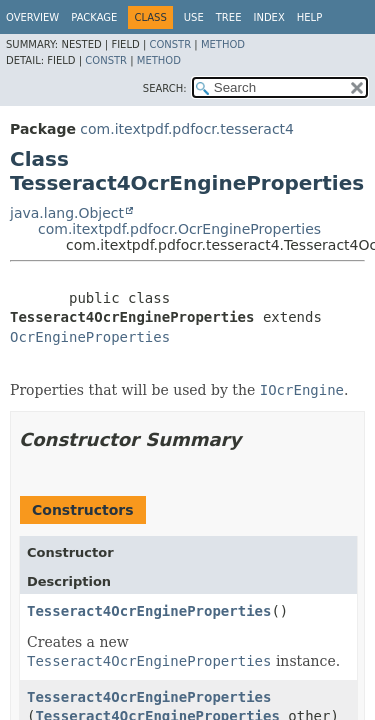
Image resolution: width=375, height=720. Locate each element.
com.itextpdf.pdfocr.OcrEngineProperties (179, 229)
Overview (32, 17)
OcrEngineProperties (90, 337)
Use (194, 17)
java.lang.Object (67, 213)
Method (223, 44)
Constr (170, 44)
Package (94, 17)
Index (268, 17)
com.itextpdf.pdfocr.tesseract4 (187, 129)
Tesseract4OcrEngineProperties (149, 611)
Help (309, 17)
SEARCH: (165, 88)
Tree (229, 17)
